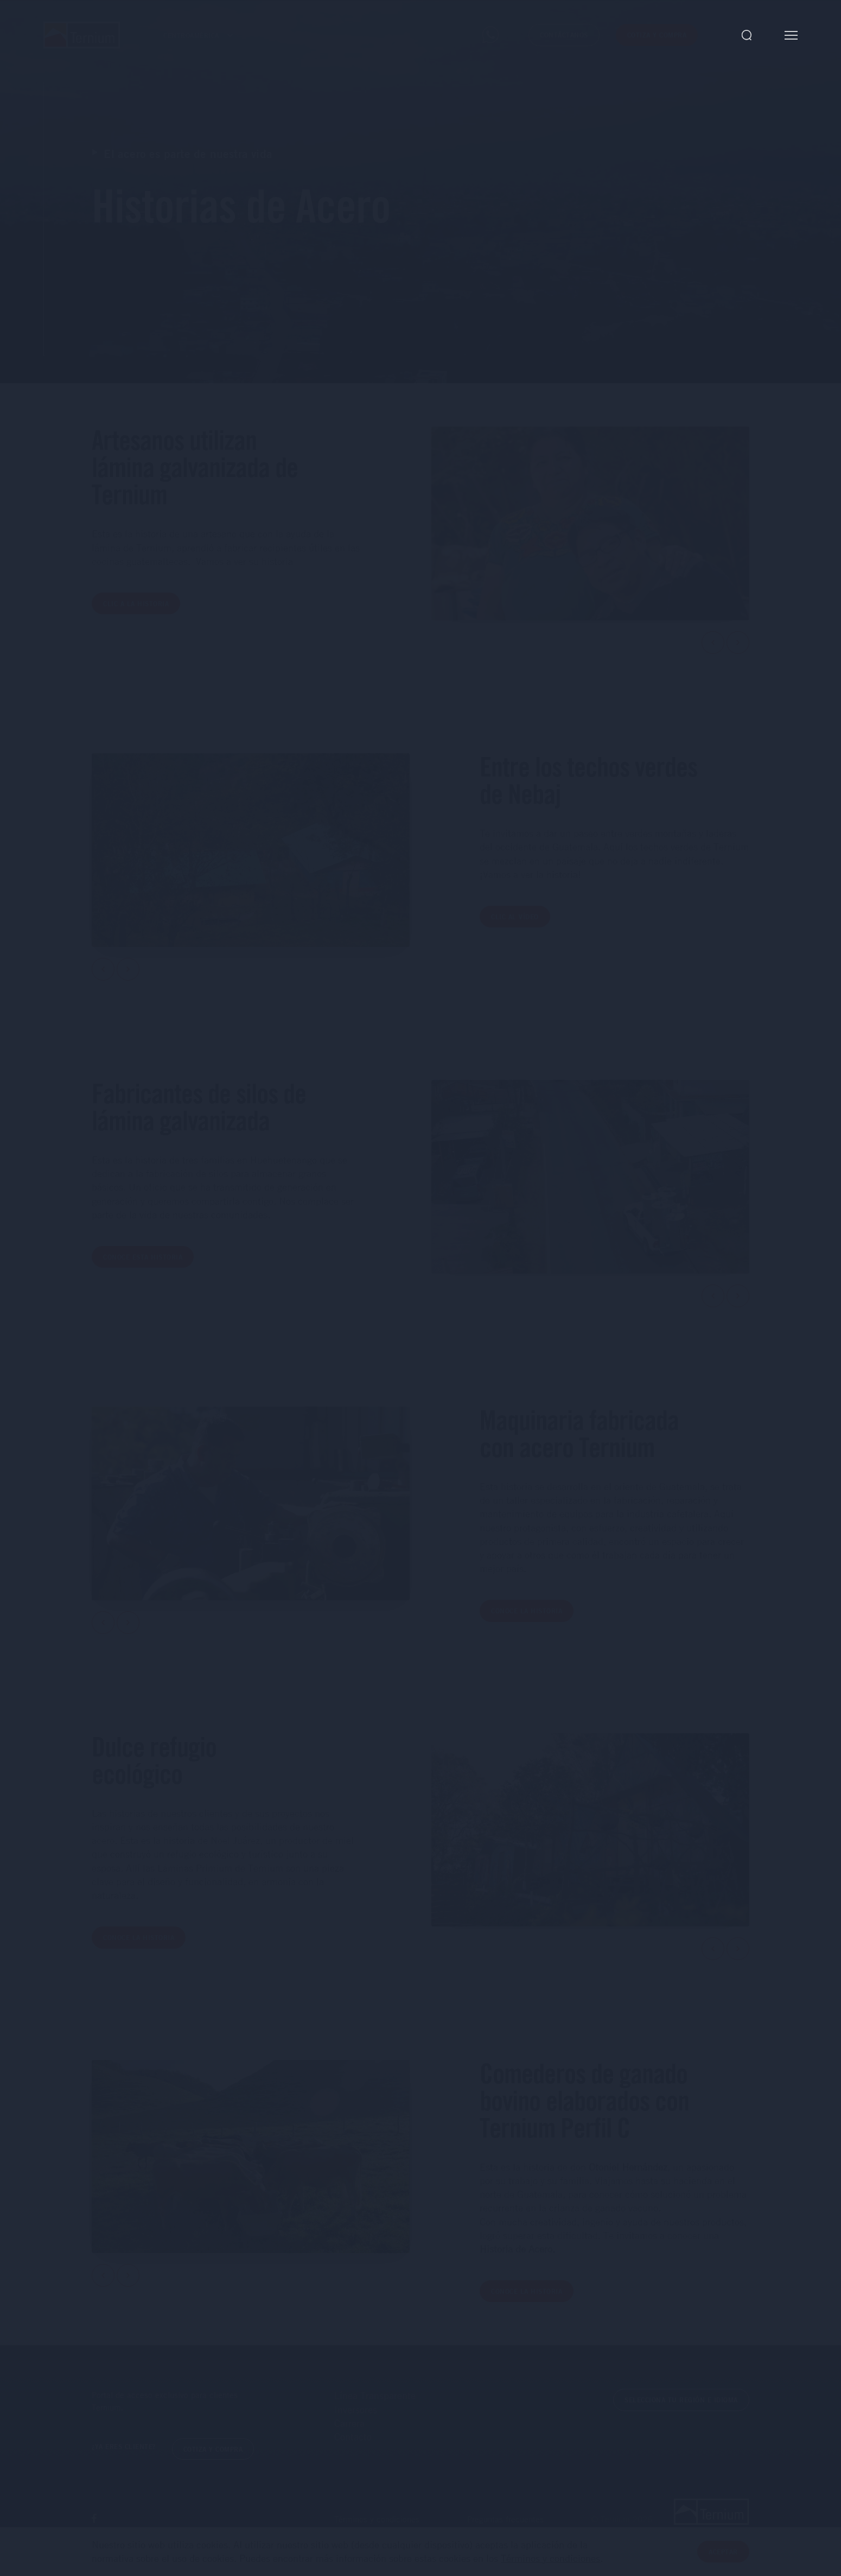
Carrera (349, 2431)
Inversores (355, 2416)
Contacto (353, 2444)
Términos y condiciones (550, 2558)
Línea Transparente (375, 2403)
